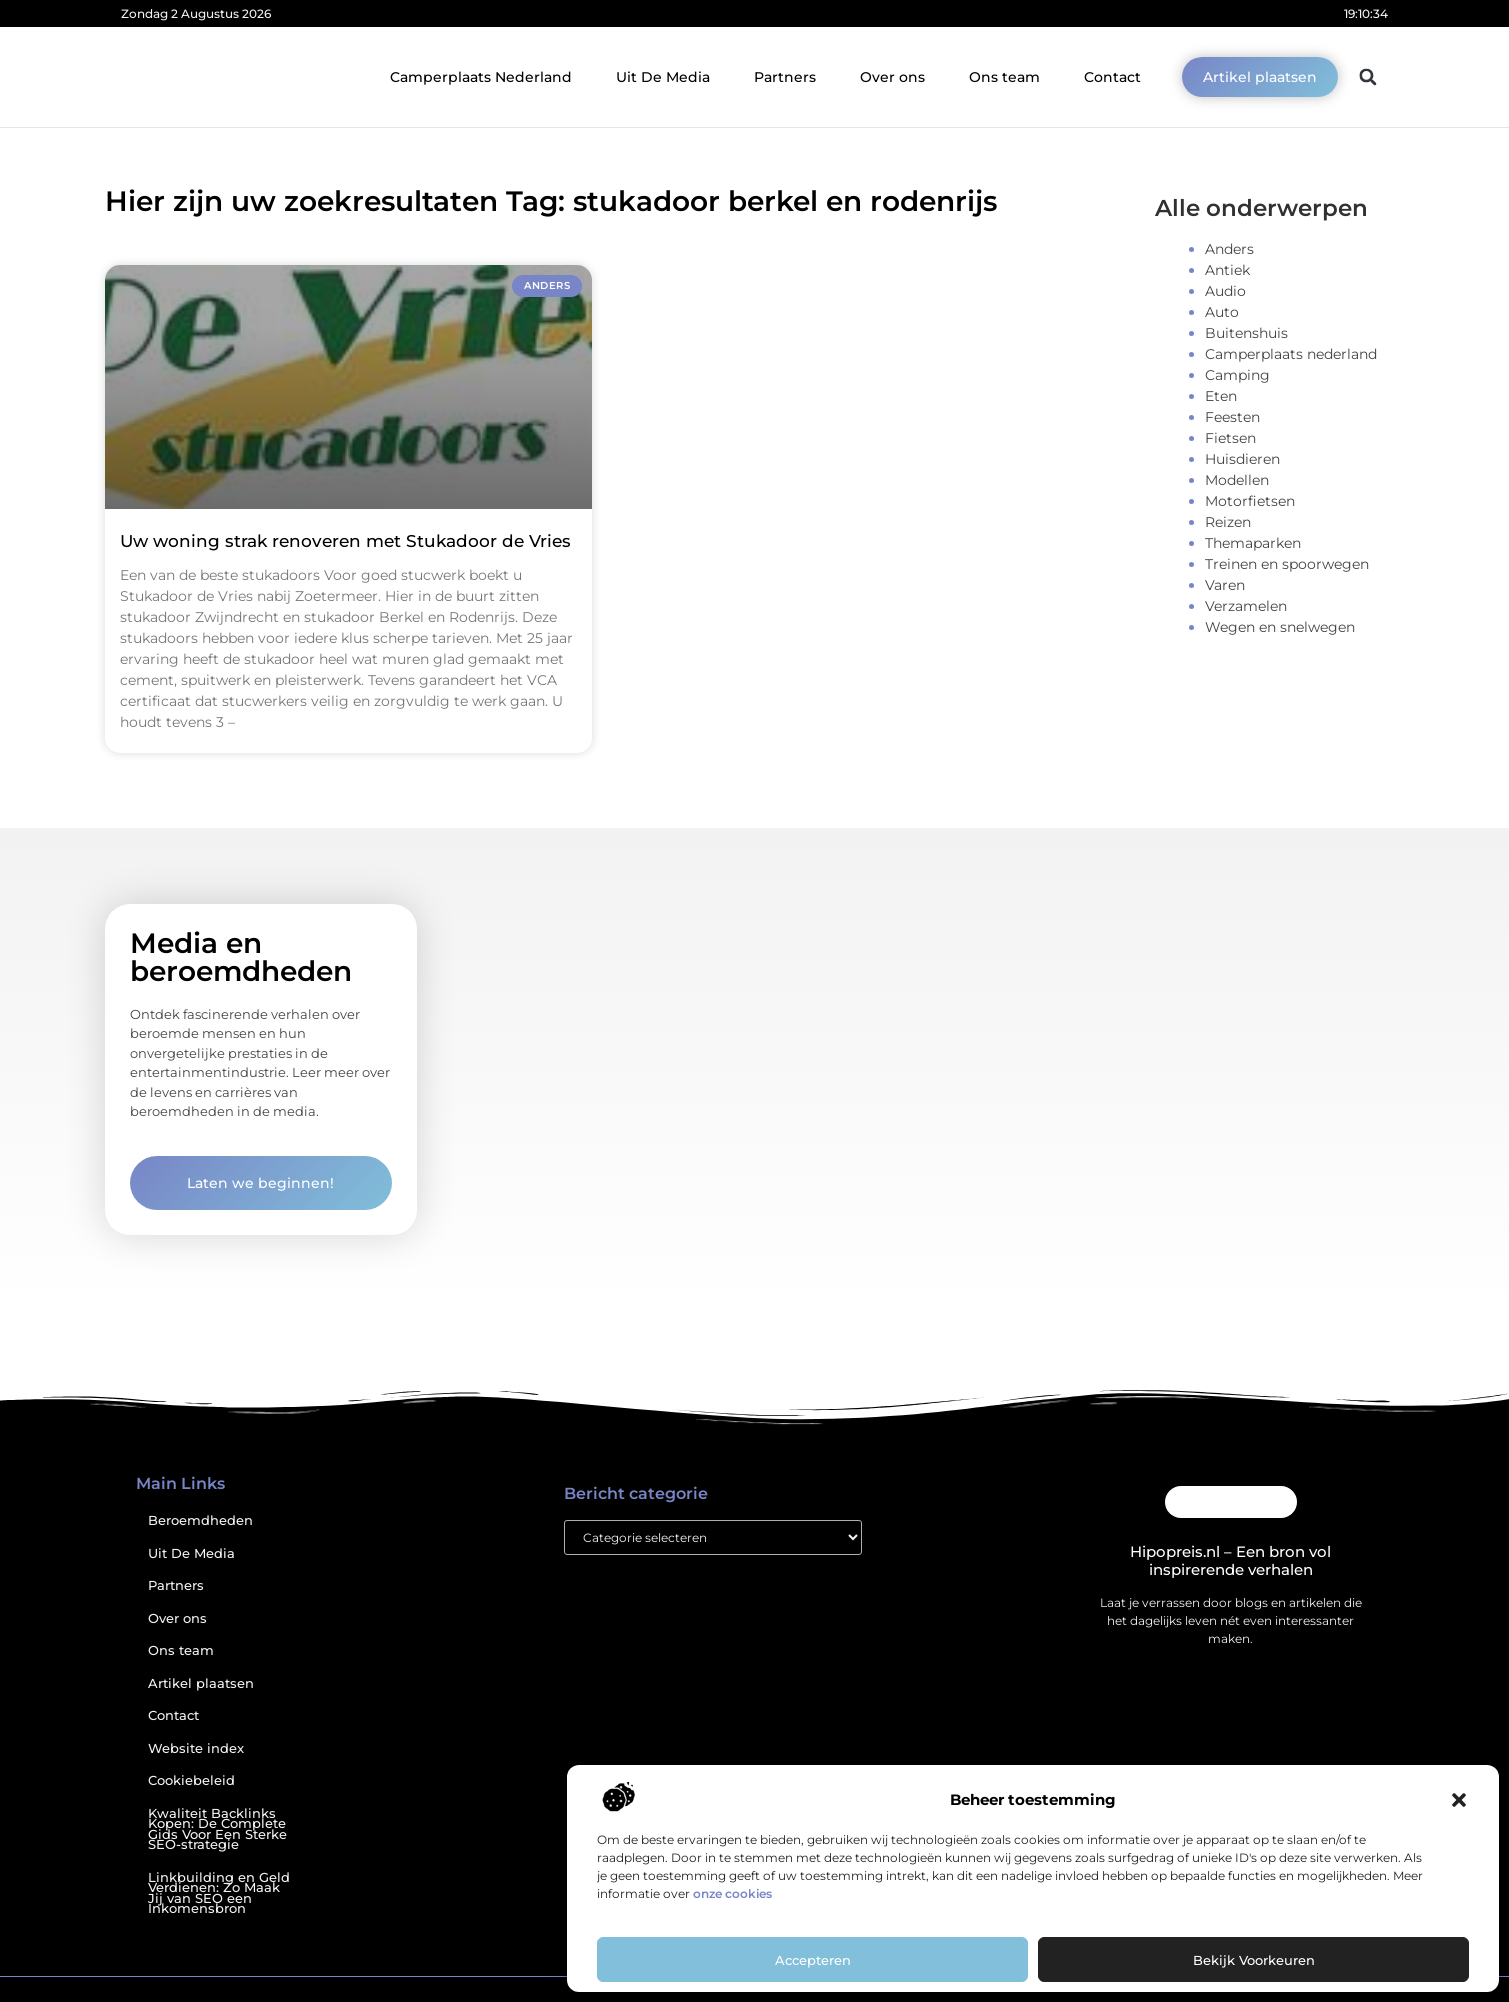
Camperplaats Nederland (481, 77)
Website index (196, 1748)
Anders (1229, 249)
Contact (1112, 77)
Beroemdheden (200, 1520)
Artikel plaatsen (201, 1683)
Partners (785, 77)
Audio (1225, 291)
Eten (1221, 396)
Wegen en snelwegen (1280, 627)
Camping (1237, 375)
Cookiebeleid (191, 1780)
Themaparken (1253, 543)
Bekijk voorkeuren (1254, 1960)
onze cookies (732, 1893)
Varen (1225, 585)
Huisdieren (1242, 459)
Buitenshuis (1246, 333)
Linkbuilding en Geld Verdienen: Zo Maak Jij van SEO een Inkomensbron (219, 1893)
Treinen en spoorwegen (1287, 564)
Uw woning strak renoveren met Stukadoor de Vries (345, 541)
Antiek (1227, 270)
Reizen (1228, 522)
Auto (1222, 312)
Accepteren (813, 1960)
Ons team (1004, 77)
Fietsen (1230, 438)
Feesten (1232, 417)
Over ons (892, 77)
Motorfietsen (1250, 501)
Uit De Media (663, 77)
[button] (1459, 1800)
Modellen (1237, 480)
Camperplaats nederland (1291, 354)
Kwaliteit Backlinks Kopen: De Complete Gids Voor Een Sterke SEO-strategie (217, 1829)
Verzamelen (1246, 606)
